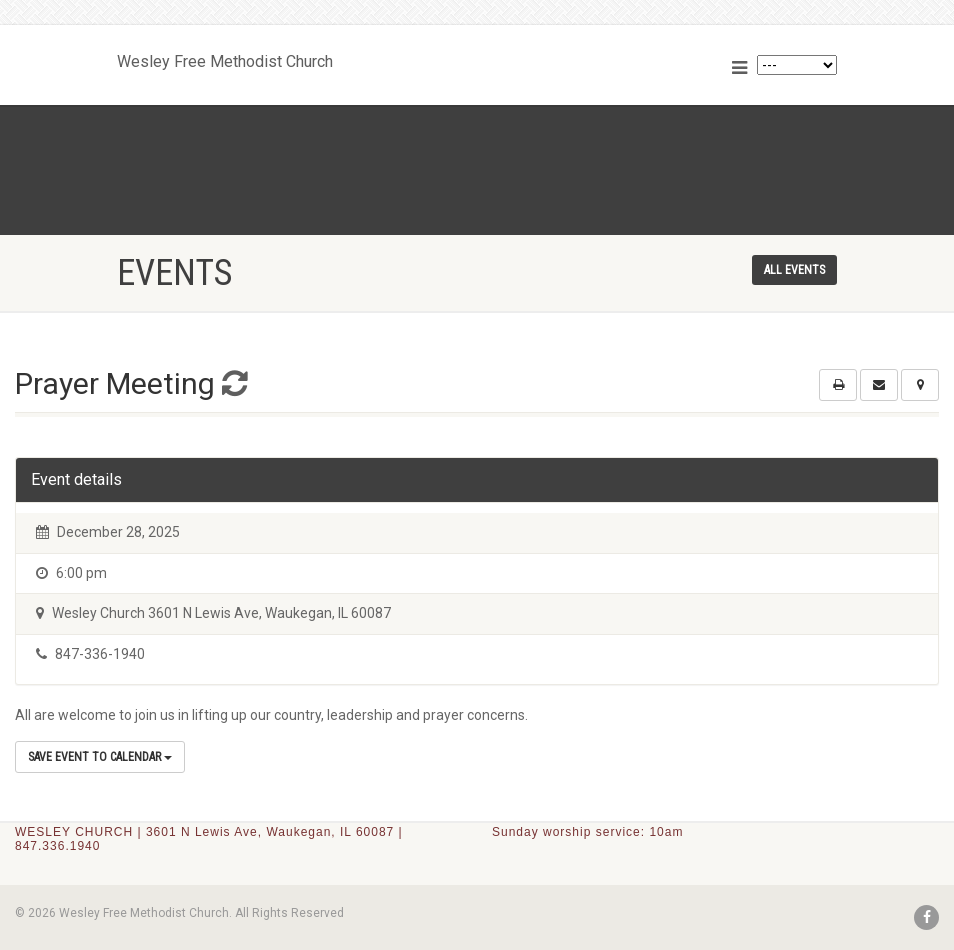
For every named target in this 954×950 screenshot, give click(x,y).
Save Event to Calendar (100, 757)
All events (794, 270)
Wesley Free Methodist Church (225, 57)
